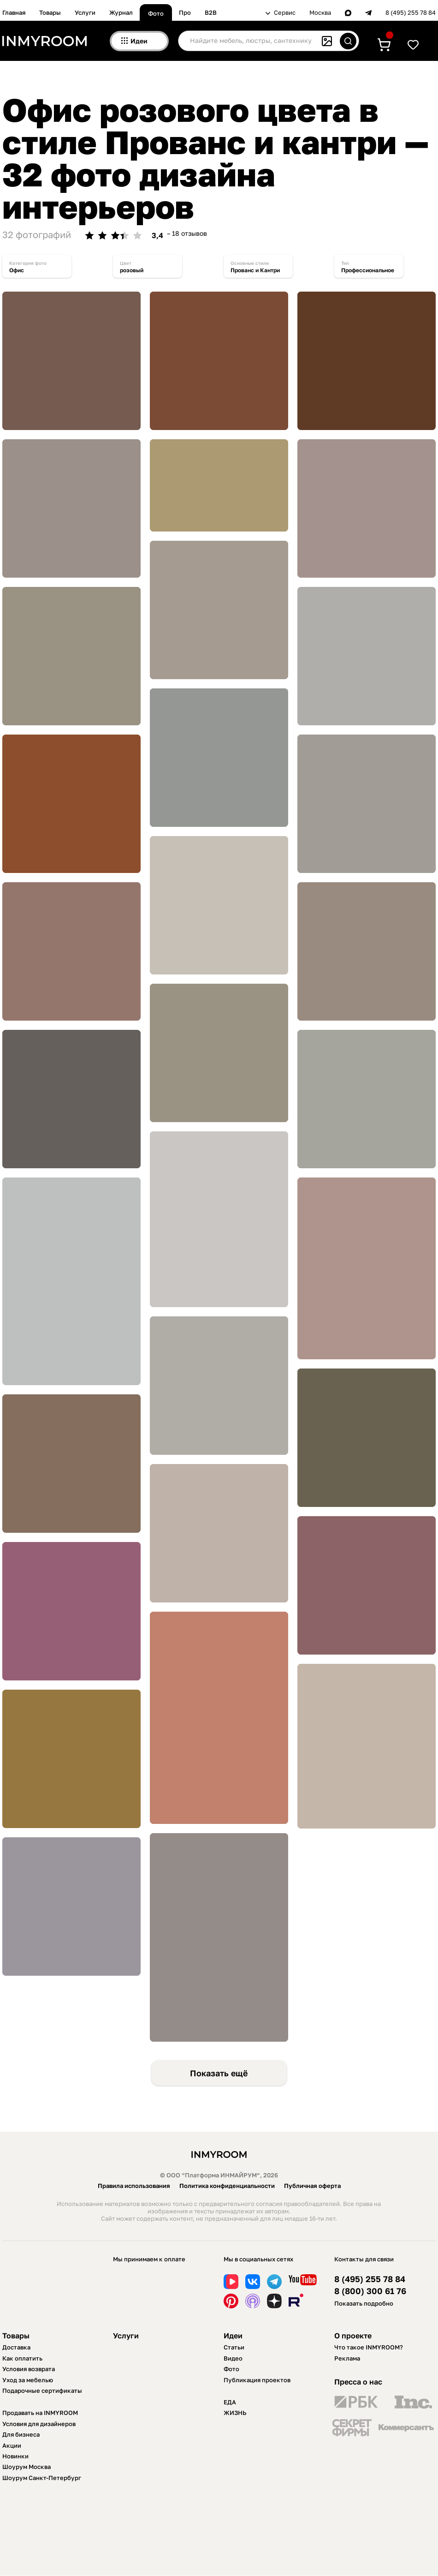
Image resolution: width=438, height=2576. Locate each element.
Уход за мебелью (27, 2380)
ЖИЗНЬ (235, 2412)
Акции (11, 2445)
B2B (211, 12)
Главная (13, 12)
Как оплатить (22, 2358)
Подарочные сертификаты (42, 2390)
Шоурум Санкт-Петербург (41, 2477)
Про (185, 12)
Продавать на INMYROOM (40, 2412)
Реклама (347, 2358)
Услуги (85, 12)
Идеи (233, 2335)
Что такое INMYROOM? (368, 2347)
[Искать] (348, 41)
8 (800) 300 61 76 (370, 2291)
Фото (156, 13)
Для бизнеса (21, 2434)
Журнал (121, 12)
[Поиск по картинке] (327, 41)
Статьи (234, 2347)
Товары (50, 12)
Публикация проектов (257, 2380)
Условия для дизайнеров (39, 2423)
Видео (233, 2358)
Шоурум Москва (26, 2466)
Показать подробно (363, 2303)
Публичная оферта (312, 2185)
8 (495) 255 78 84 (410, 12)
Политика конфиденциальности (227, 2185)
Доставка (16, 2347)
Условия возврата (28, 2369)
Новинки (15, 2456)
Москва (320, 12)
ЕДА (230, 2402)
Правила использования (134, 2185)
